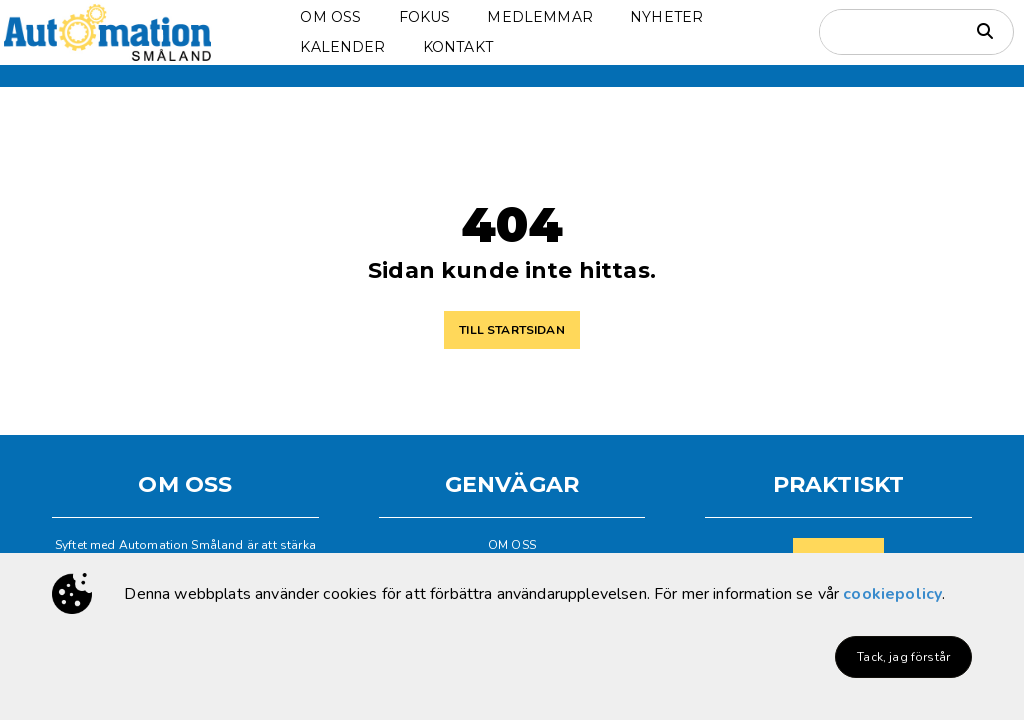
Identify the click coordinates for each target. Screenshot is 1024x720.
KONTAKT (458, 47)
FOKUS (425, 17)
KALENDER (342, 47)
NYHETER (666, 17)
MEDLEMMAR (539, 17)
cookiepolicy (892, 594)
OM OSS (330, 17)
